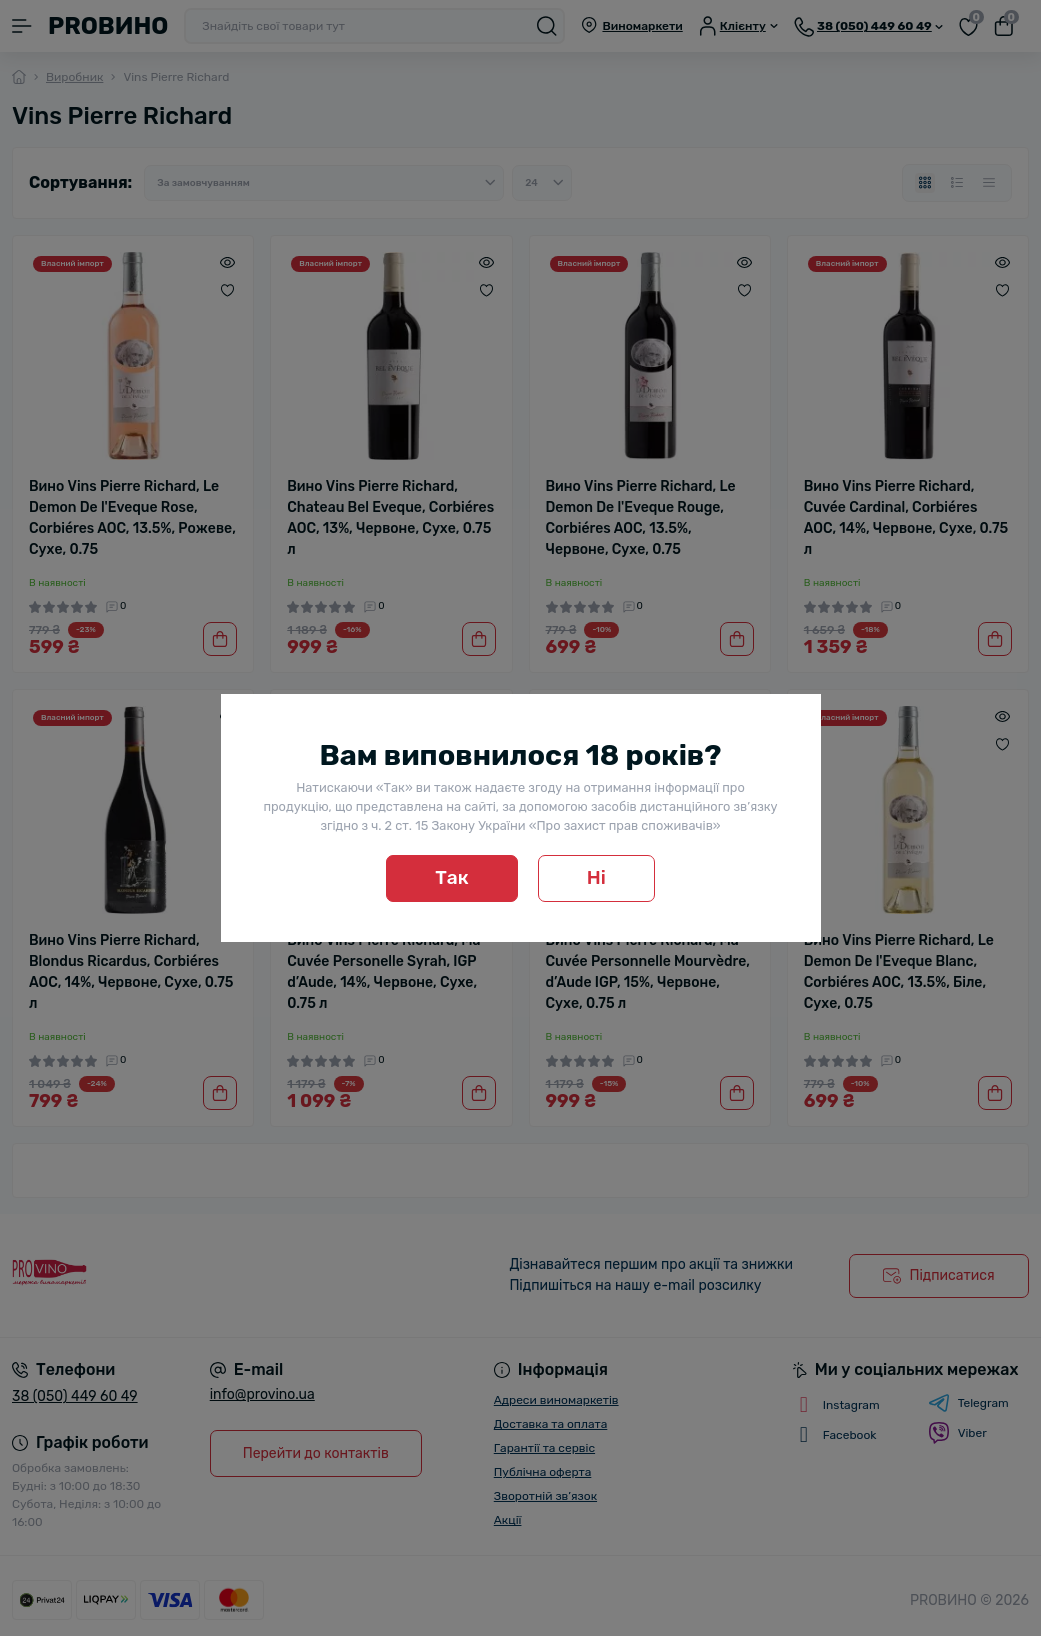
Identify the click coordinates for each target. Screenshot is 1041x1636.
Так (452, 877)
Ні (596, 877)
